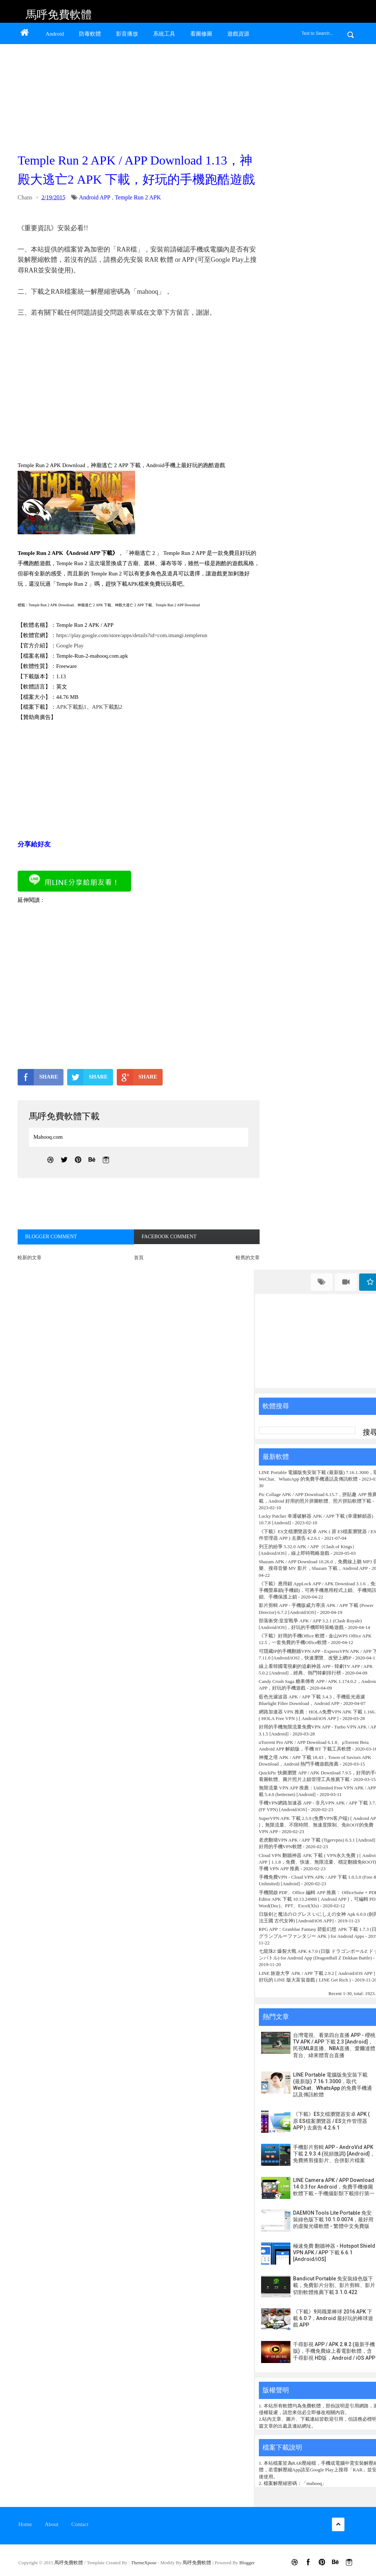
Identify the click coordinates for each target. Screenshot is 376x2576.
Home (25, 2524)
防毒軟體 (90, 34)
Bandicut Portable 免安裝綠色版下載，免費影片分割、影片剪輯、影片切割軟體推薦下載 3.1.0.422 (334, 2285)
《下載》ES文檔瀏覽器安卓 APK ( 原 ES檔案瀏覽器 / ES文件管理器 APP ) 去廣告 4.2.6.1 (331, 2120)
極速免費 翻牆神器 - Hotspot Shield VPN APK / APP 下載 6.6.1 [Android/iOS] (334, 2252)
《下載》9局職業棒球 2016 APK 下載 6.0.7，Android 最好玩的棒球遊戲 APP (333, 2318)
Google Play (70, 645)
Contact (79, 2524)
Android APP (95, 197)
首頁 (139, 1257)
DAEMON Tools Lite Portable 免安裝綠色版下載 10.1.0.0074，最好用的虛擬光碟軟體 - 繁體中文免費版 (333, 2219)
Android (55, 34)
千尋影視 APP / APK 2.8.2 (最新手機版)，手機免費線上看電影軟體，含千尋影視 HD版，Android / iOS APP (334, 2350)
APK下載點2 (107, 707)
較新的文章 (29, 1257)
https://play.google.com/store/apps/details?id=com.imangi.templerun (131, 635)
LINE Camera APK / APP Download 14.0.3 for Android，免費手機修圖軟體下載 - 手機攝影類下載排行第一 (334, 2186)
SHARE (38, 1077)
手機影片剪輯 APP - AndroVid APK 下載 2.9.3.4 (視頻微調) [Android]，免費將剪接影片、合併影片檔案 (334, 2153)
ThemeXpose (144, 2562)
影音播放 (127, 34)
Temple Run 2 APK (138, 197)
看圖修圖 (201, 34)
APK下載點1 (71, 707)
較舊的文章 (248, 1257)
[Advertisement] (137, 96)
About (52, 2524)
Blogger (247, 2562)
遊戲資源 (238, 34)
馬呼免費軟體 (59, 14)
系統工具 (164, 34)
